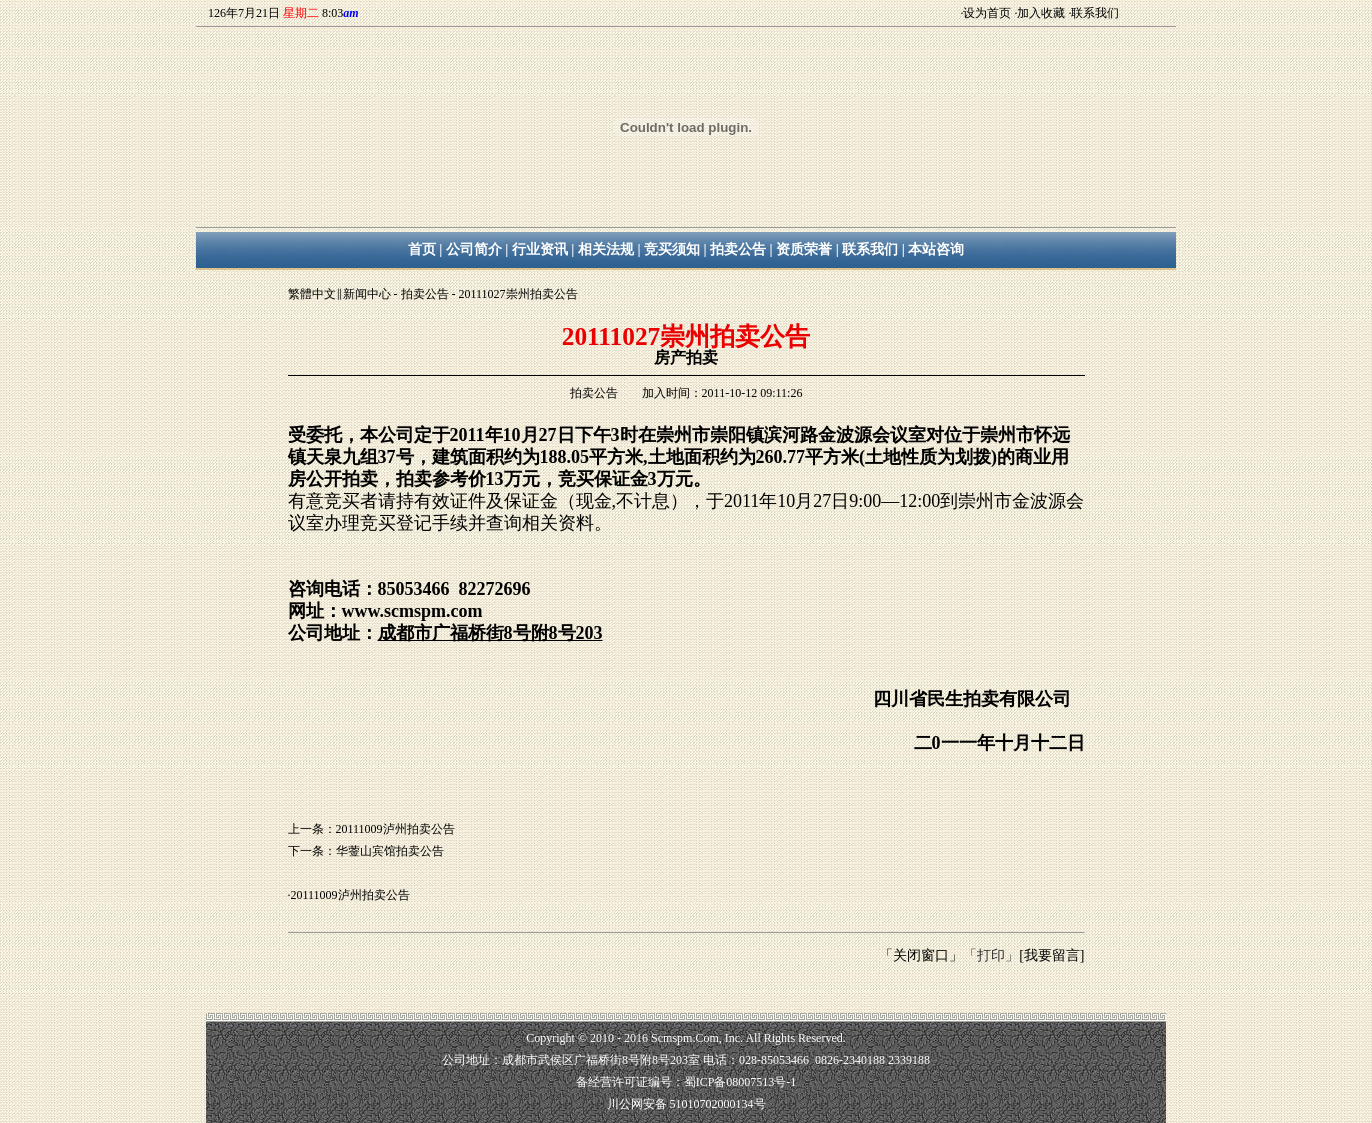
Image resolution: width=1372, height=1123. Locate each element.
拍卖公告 (425, 294)
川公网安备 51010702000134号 (686, 1104)
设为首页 (987, 13)
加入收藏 (1041, 13)
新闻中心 (367, 294)
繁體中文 (312, 294)
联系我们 (1095, 13)
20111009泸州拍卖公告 (350, 895)
